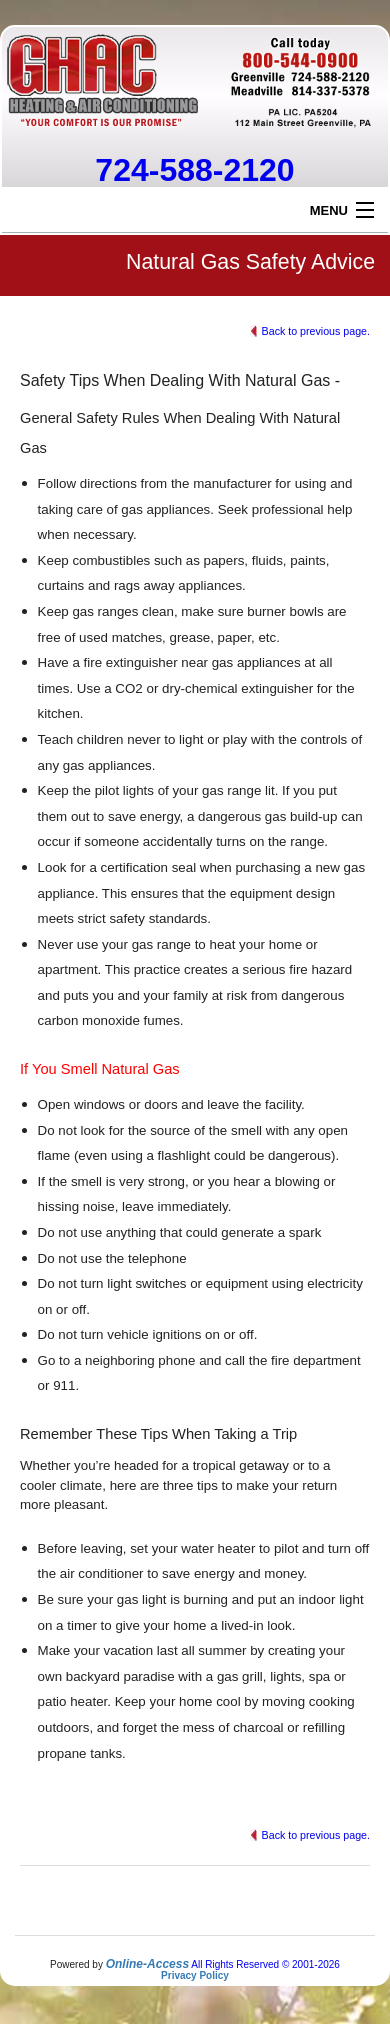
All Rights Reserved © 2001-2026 (265, 1964)
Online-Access (147, 1964)
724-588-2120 (194, 170)
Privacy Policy (195, 1975)
